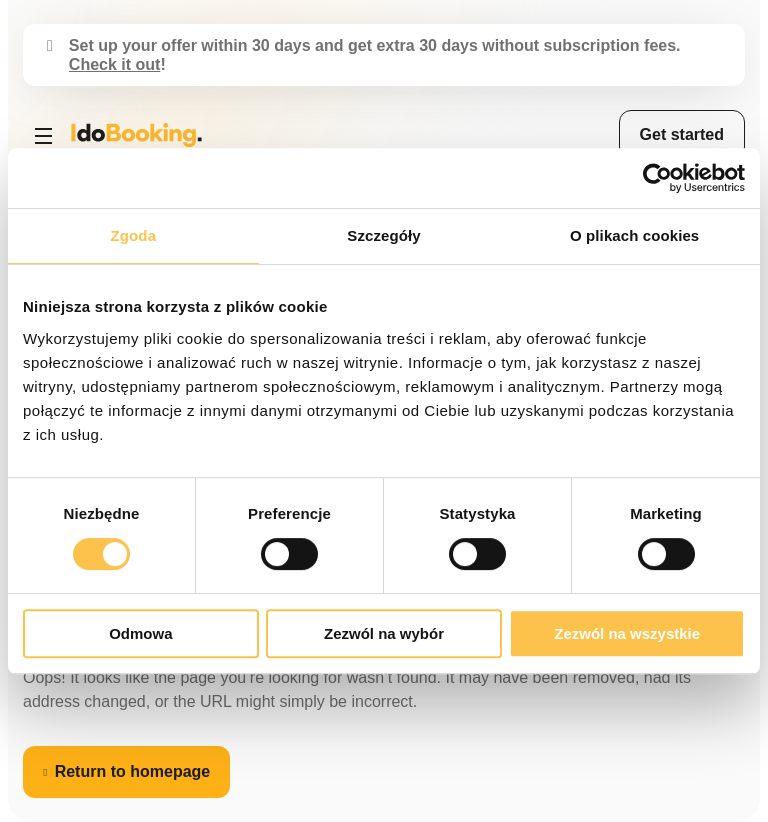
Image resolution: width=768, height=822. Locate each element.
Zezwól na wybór (384, 633)
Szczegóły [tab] (383, 235)
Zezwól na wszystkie (627, 633)
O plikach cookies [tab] (634, 235)
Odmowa (140, 633)
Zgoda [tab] (134, 235)
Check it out (115, 64)
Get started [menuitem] (682, 134)
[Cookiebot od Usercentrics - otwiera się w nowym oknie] (657, 178)
